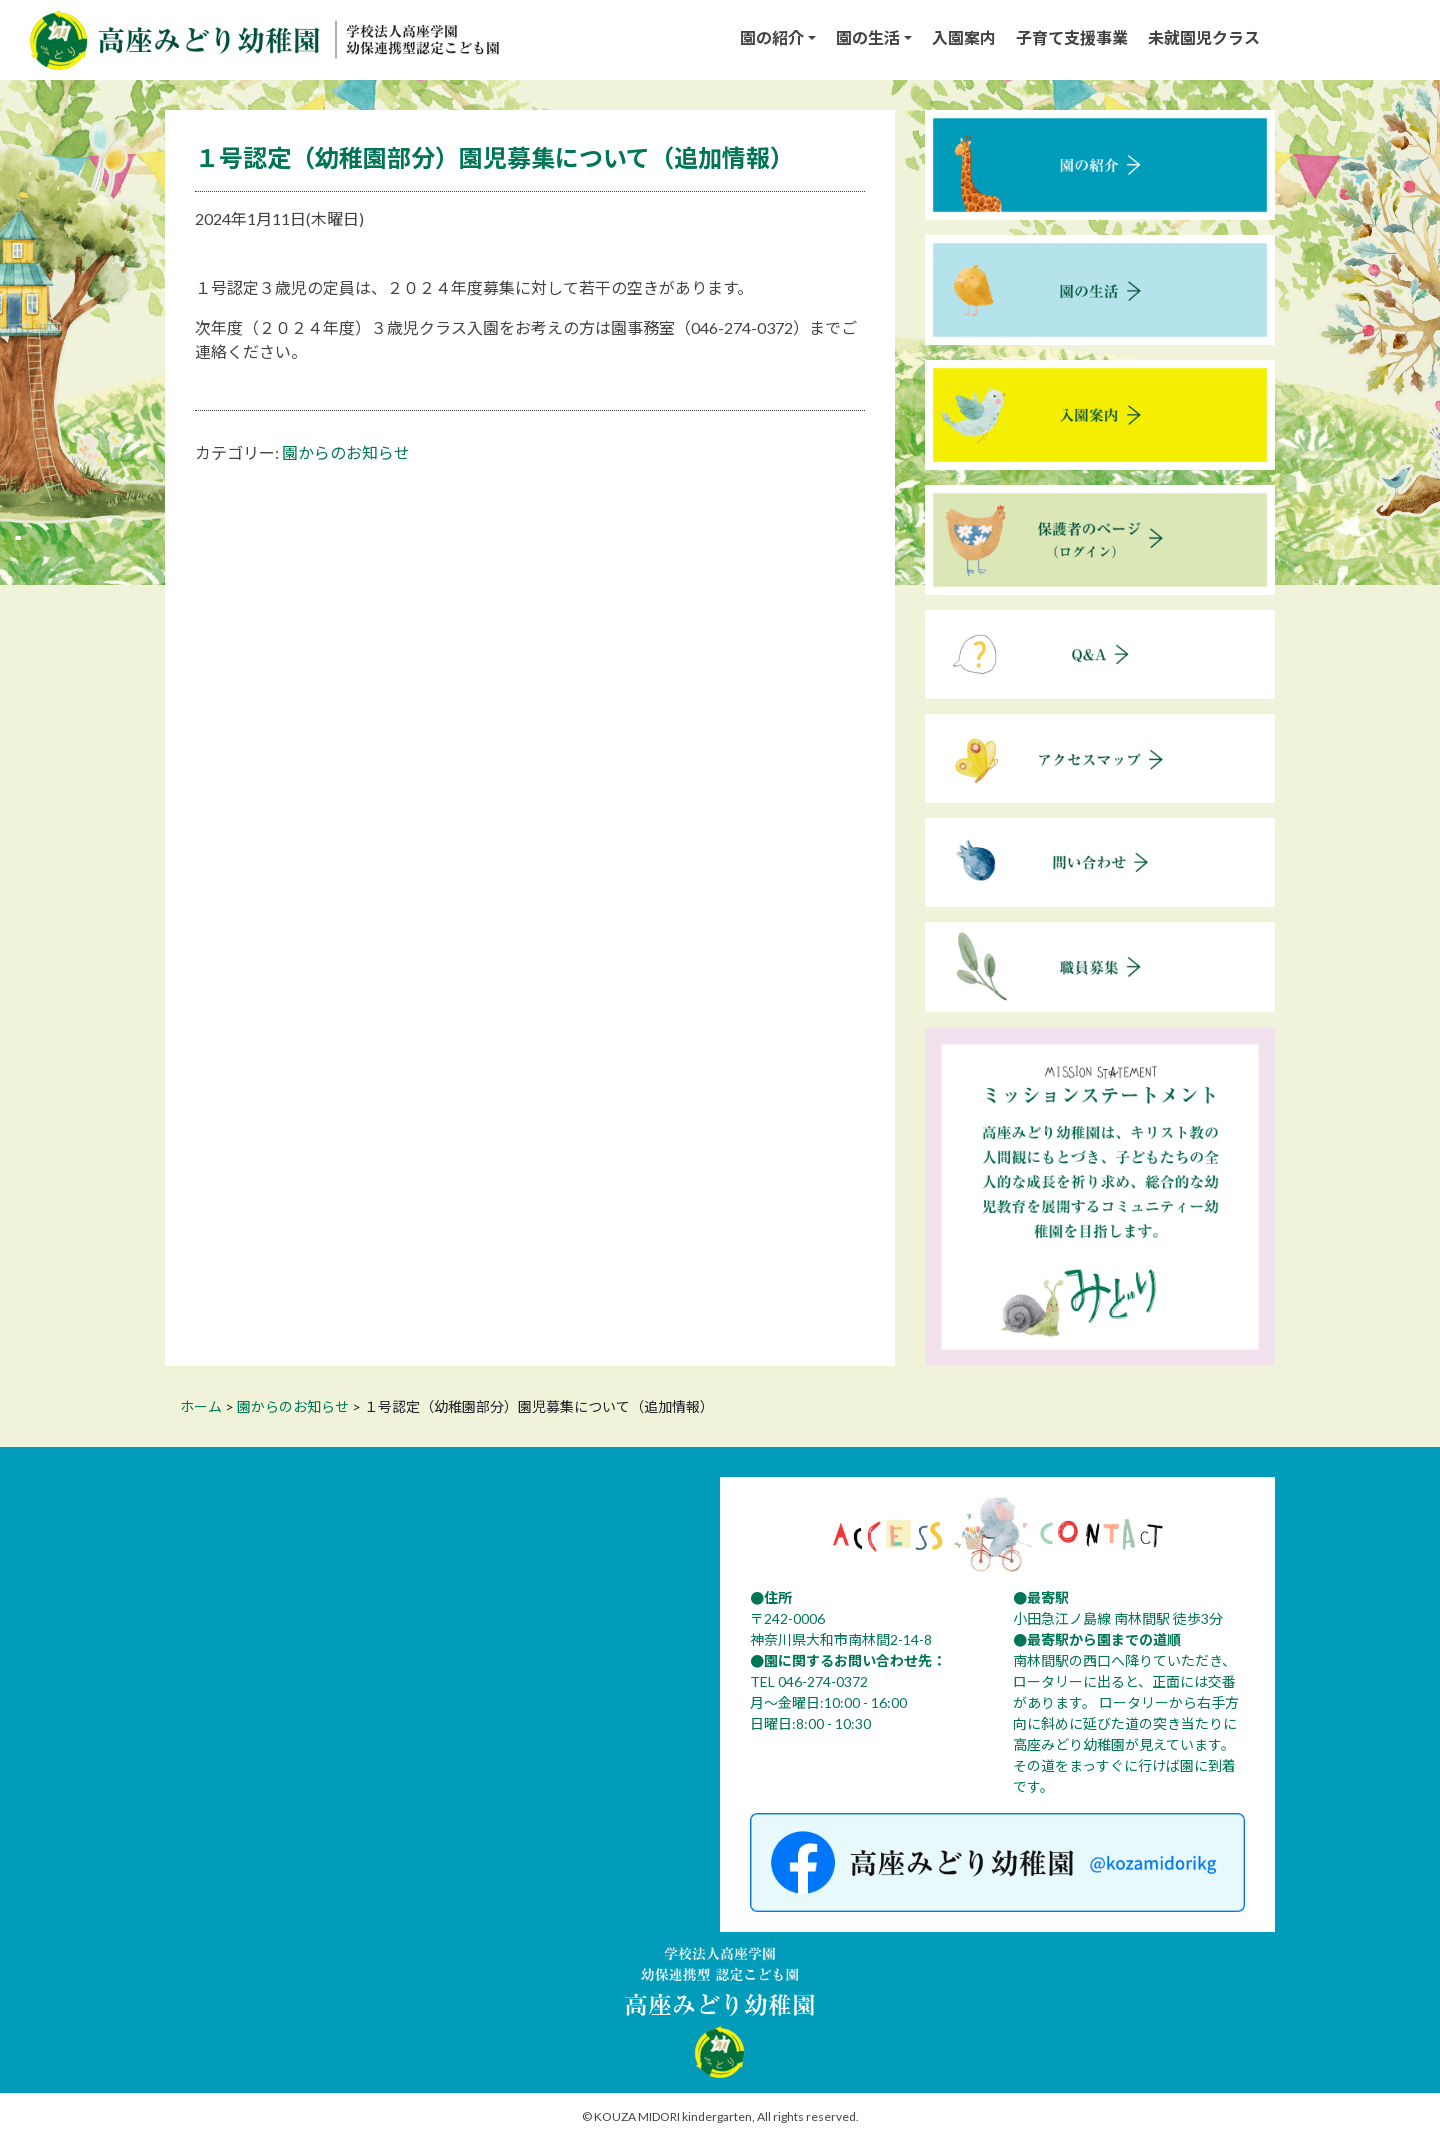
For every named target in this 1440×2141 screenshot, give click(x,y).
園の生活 (868, 37)
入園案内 (964, 37)
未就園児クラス (1204, 37)
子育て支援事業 (1072, 37)
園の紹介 (772, 37)
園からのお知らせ (346, 452)
